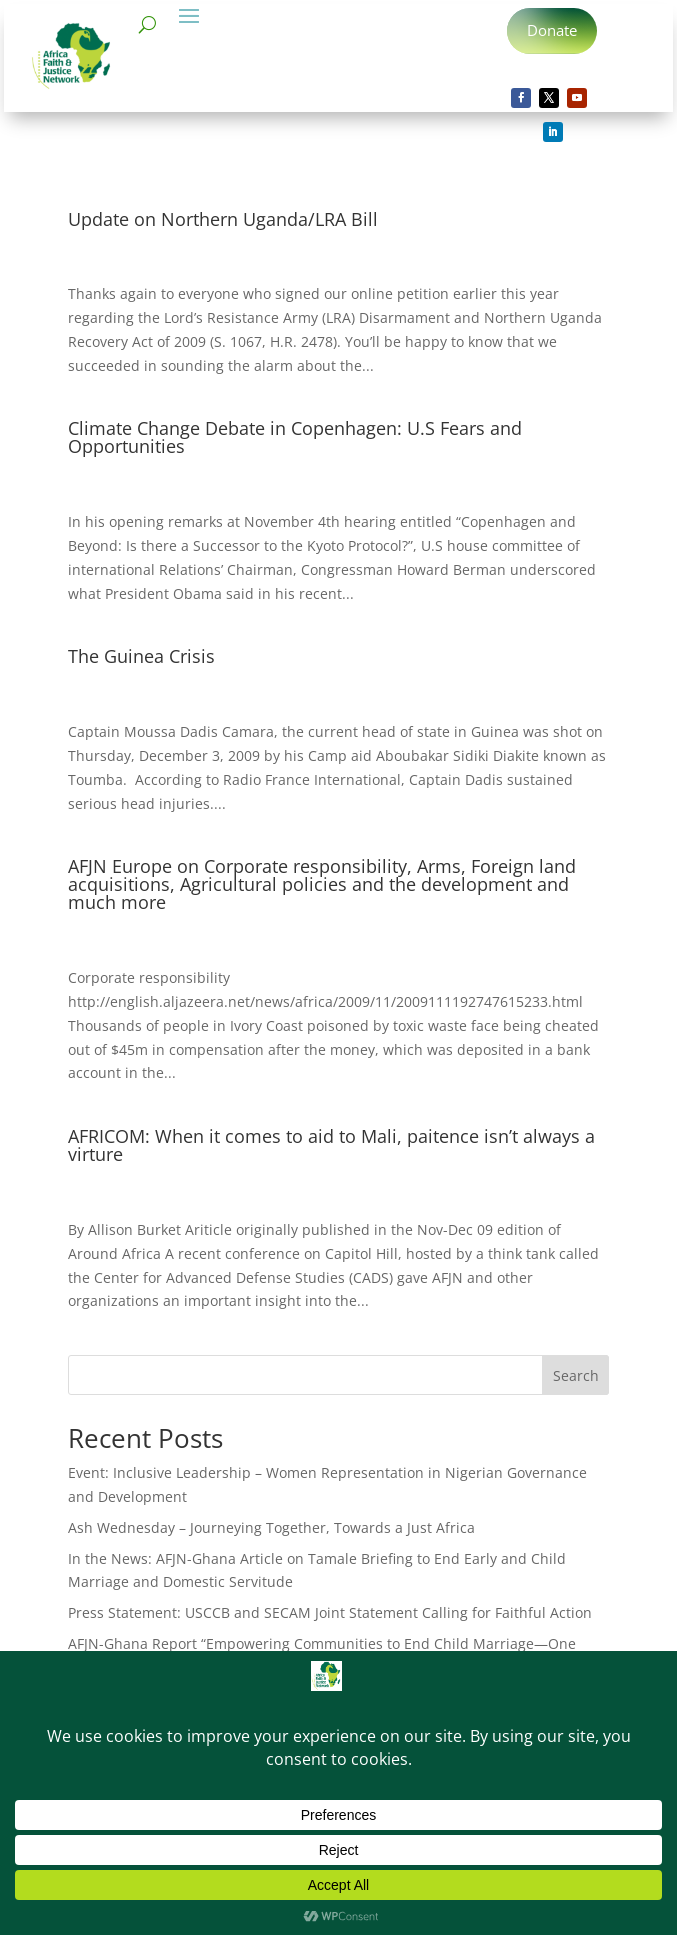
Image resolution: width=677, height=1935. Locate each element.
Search (576, 1375)
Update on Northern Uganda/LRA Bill (223, 219)
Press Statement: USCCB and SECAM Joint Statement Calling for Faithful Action (330, 1612)
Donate (552, 30)
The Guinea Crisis (141, 656)
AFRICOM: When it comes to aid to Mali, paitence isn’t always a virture (331, 1145)
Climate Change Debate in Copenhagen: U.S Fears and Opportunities (295, 437)
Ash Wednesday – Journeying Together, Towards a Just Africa (271, 1527)
